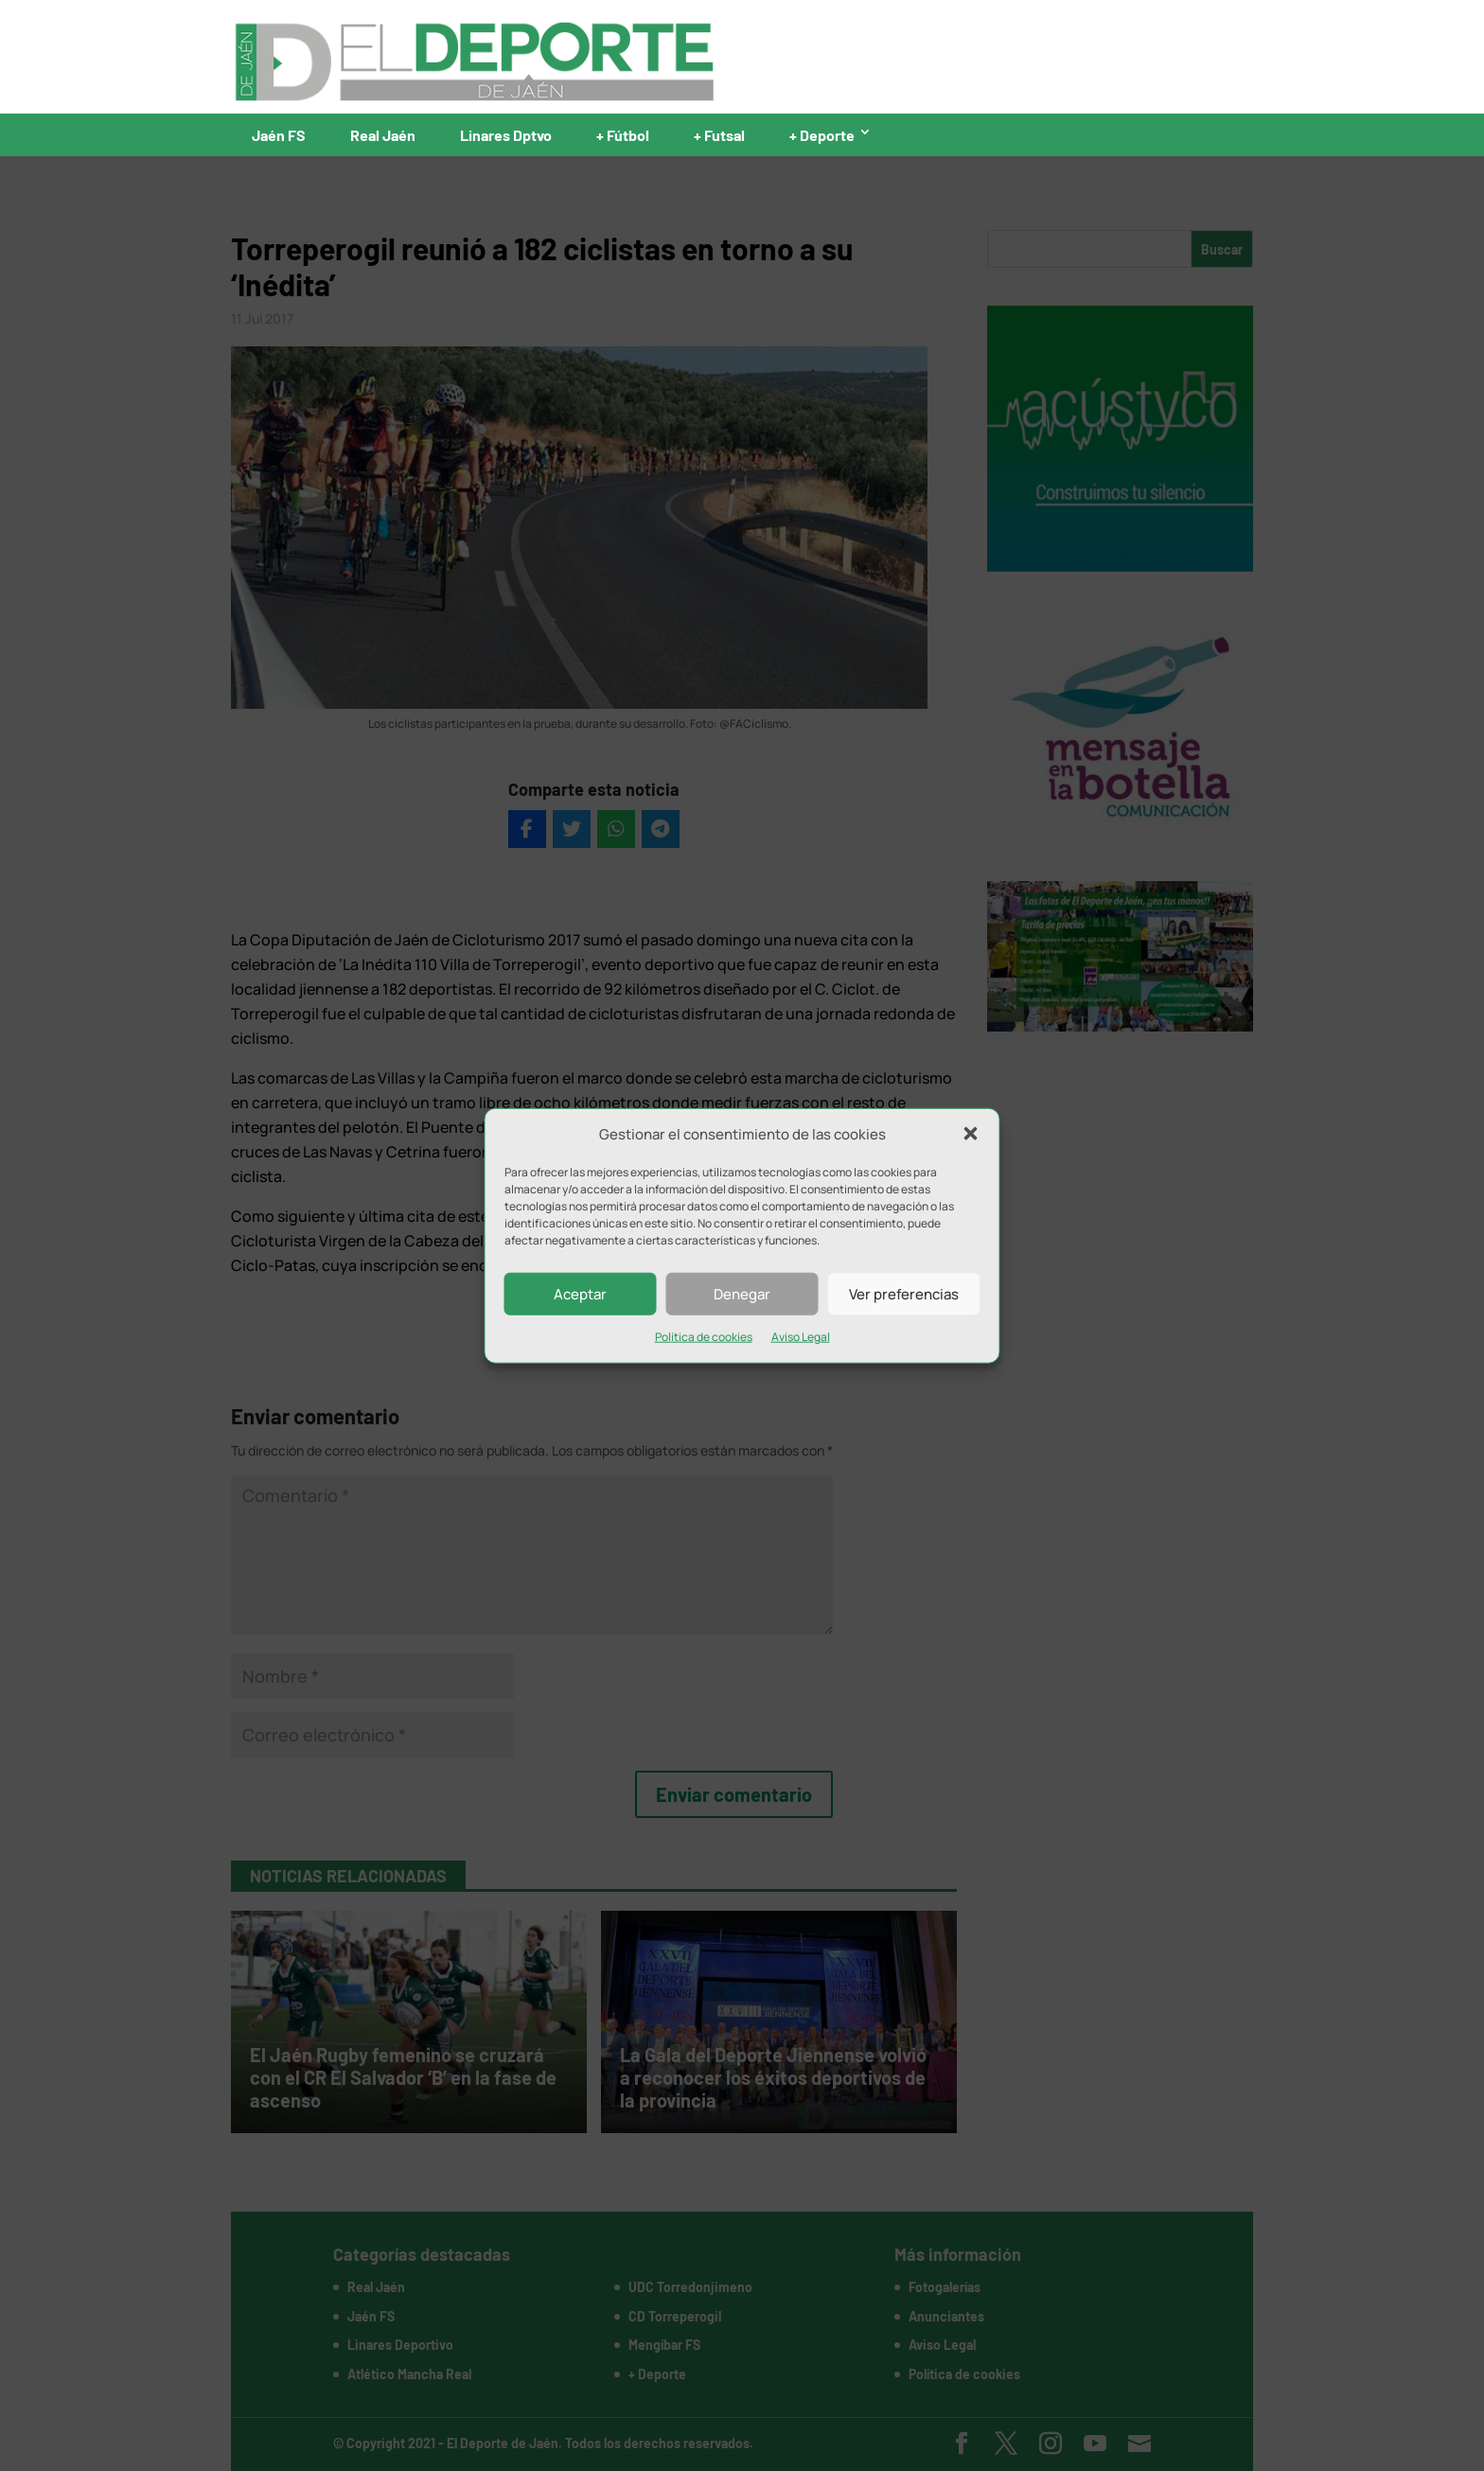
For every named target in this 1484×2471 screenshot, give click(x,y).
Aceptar (580, 1294)
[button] (971, 1133)
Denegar (742, 1294)
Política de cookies (703, 1337)
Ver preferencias (904, 1294)
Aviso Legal (800, 1337)
